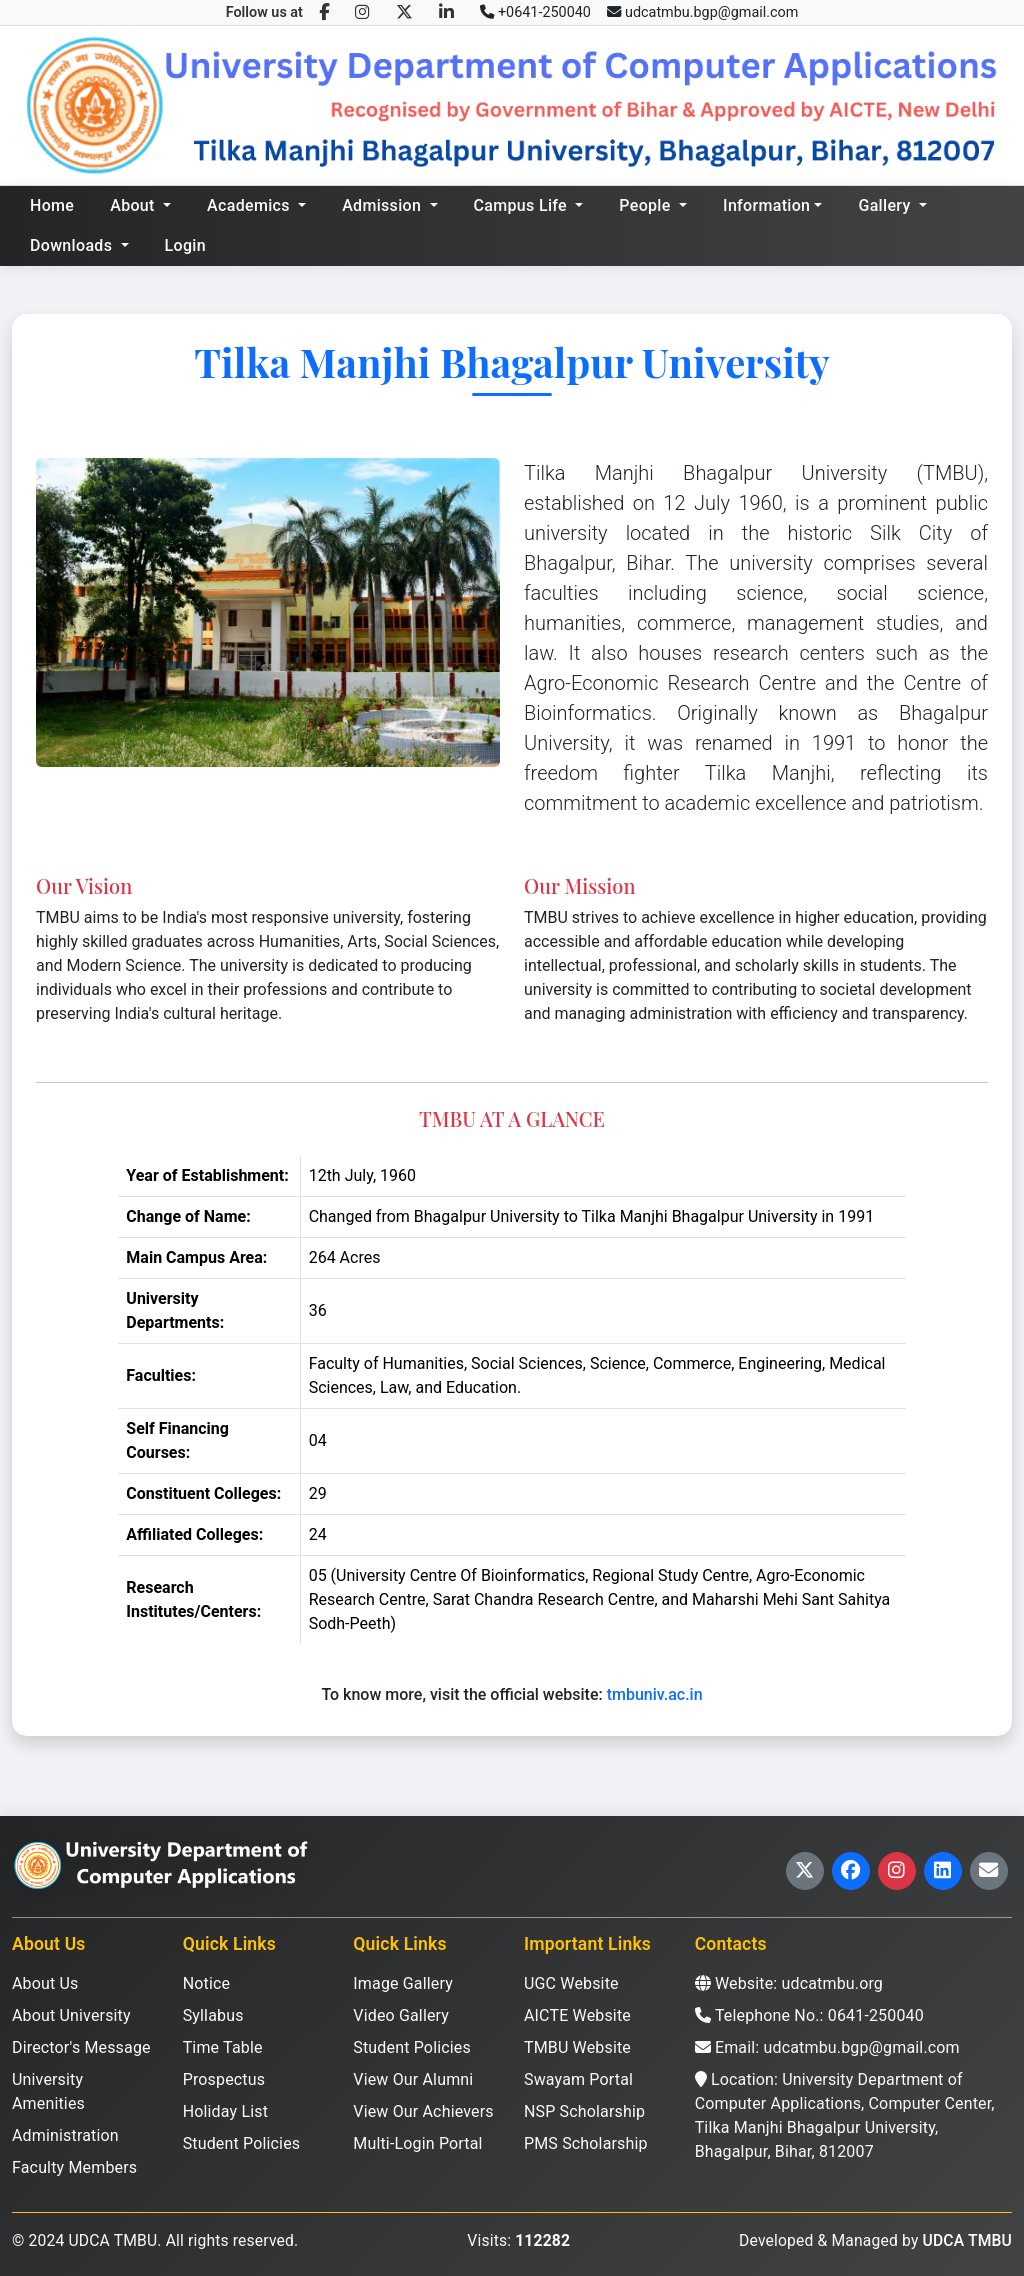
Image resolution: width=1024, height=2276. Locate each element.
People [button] (647, 205)
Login (185, 245)
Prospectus (224, 2079)
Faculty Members (74, 2167)
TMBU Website (577, 2047)
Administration (65, 2135)
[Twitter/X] (404, 12)
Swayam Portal (578, 2079)
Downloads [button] (73, 245)
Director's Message (81, 2047)
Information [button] (766, 205)
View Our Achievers (423, 2111)
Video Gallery (401, 2015)
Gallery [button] (886, 205)
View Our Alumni (413, 2079)
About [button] (134, 205)
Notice (206, 1983)
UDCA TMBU (967, 2240)
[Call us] (535, 13)
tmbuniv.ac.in (655, 1694)
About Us (45, 1983)
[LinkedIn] (446, 12)
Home (52, 205)
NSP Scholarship (584, 2111)
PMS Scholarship (586, 2143)
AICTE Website (577, 2015)
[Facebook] (324, 12)
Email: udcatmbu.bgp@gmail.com (827, 2047)
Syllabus (213, 2015)
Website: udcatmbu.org (789, 1983)
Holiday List (225, 2111)
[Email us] (702, 13)
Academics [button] (250, 205)
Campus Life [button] (523, 205)
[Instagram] (362, 12)
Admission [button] (383, 205)
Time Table (223, 2047)
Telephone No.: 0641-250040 (809, 2015)
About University (71, 2015)
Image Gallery (403, 1983)
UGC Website (571, 1983)
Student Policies (242, 2143)
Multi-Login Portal (417, 2143)
